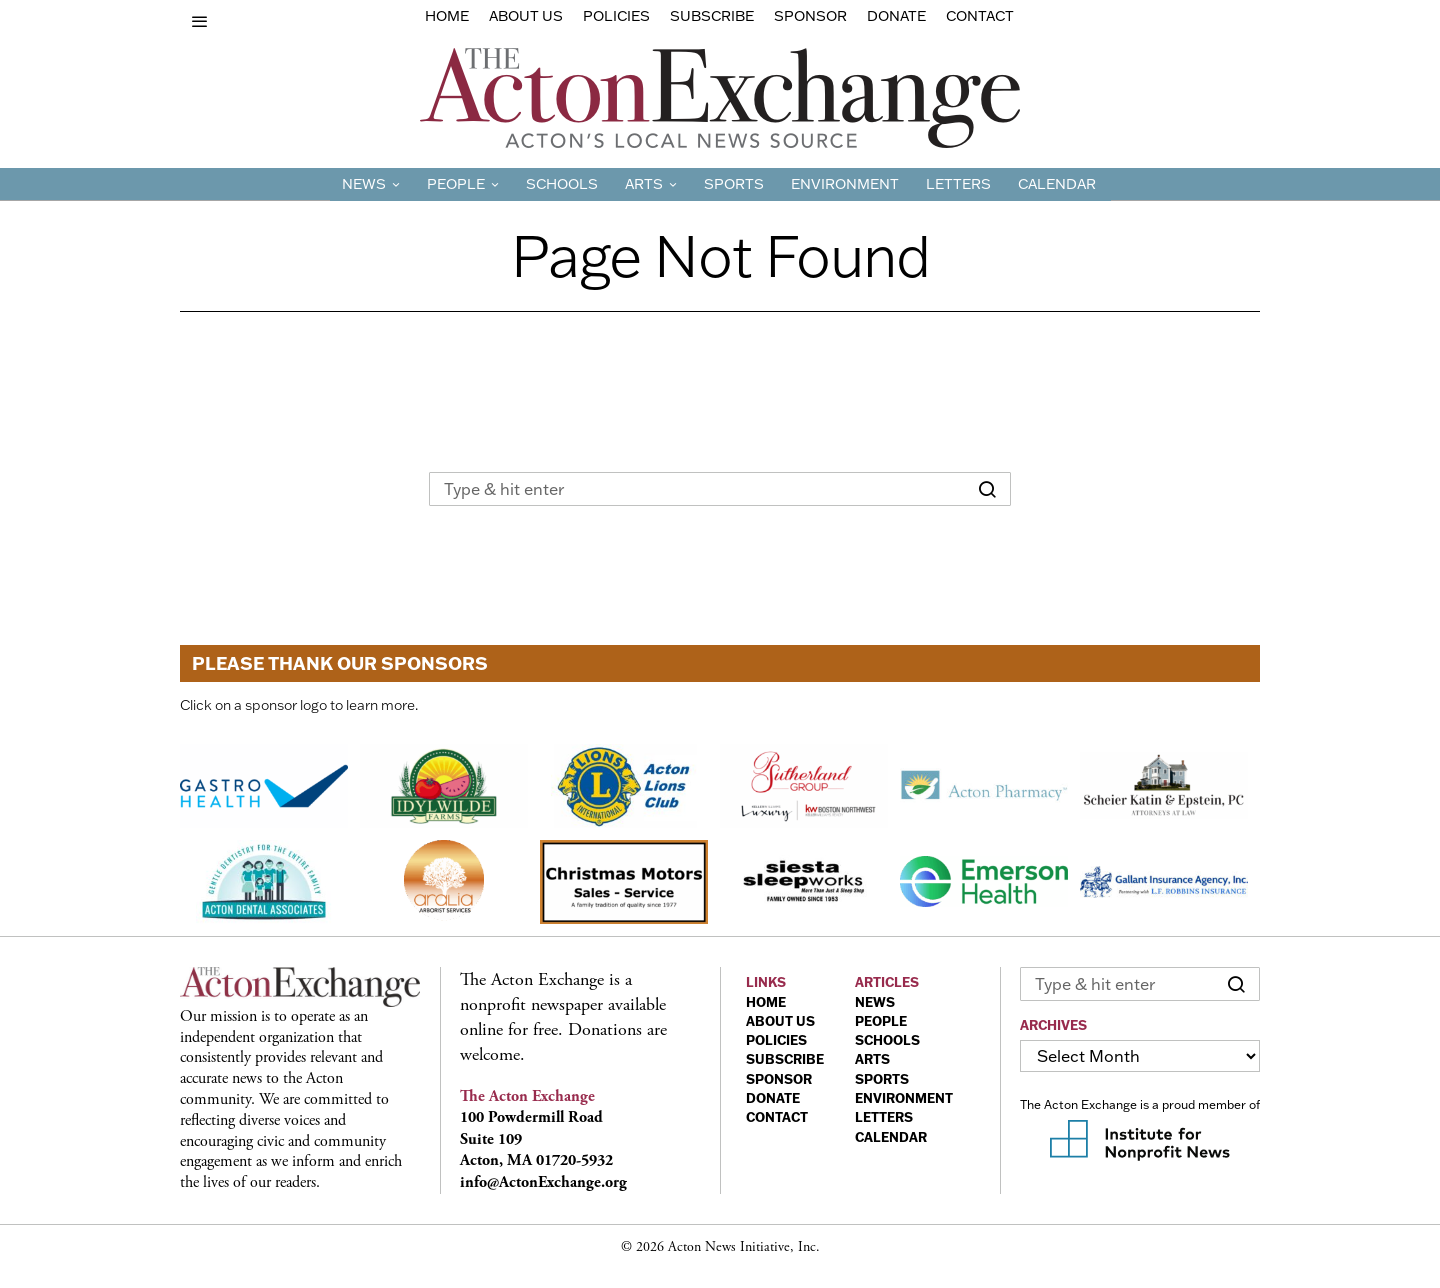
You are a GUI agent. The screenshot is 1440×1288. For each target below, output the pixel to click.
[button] (987, 489)
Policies (616, 16)
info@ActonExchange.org (543, 1182)
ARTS (872, 1059)
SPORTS (882, 1079)
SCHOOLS (887, 1040)
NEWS (875, 1002)
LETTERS (884, 1117)
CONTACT (777, 1117)
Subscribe (712, 16)
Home (447, 16)
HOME (766, 1002)
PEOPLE (881, 1021)
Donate (896, 16)
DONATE (773, 1098)
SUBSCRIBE (785, 1059)
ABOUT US (780, 1021)
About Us (526, 16)
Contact (980, 16)
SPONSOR (779, 1079)
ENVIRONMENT (904, 1098)
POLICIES (776, 1040)
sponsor (810, 16)
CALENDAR (891, 1137)
